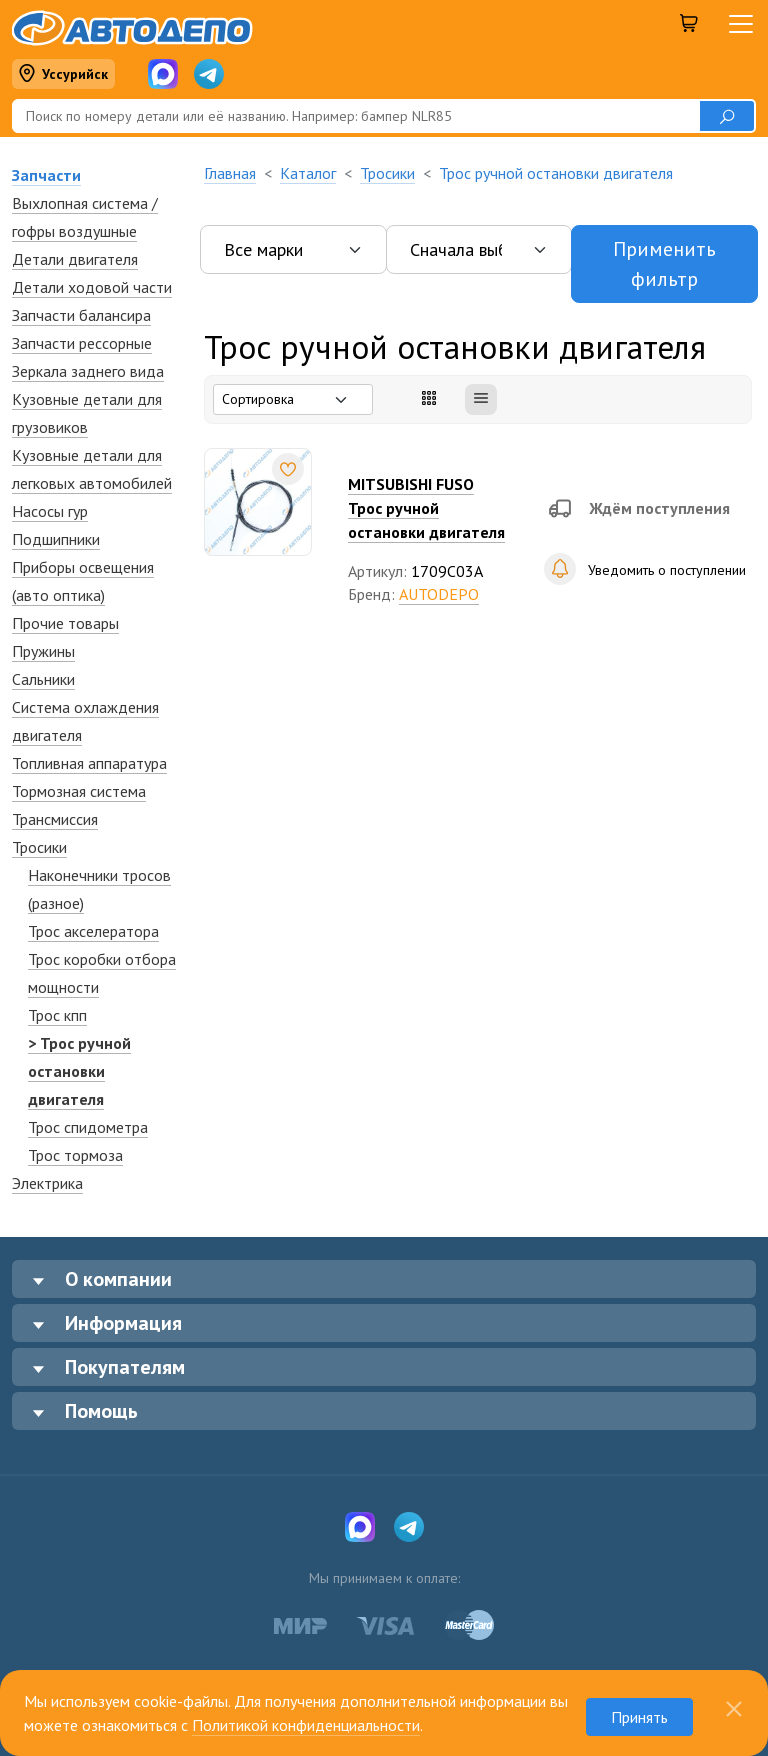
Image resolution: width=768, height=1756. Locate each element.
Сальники (43, 679)
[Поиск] (355, 116)
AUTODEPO (439, 594)
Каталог (308, 173)
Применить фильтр (664, 264)
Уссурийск (63, 74)
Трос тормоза (75, 1155)
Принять (639, 1717)
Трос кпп (57, 1015)
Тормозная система (79, 791)
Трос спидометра (88, 1127)
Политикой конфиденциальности (306, 1725)
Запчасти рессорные (82, 343)
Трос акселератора (93, 931)
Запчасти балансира (81, 315)
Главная (230, 173)
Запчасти (46, 175)
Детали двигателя (75, 259)
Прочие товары (65, 623)
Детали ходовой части (92, 287)
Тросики (39, 847)
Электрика (47, 1183)
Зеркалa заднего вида (88, 371)
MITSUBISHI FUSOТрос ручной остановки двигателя (426, 508)
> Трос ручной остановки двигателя (79, 1071)
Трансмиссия (55, 819)
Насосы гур (50, 511)
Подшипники (56, 539)
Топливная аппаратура (89, 763)
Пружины (43, 651)
